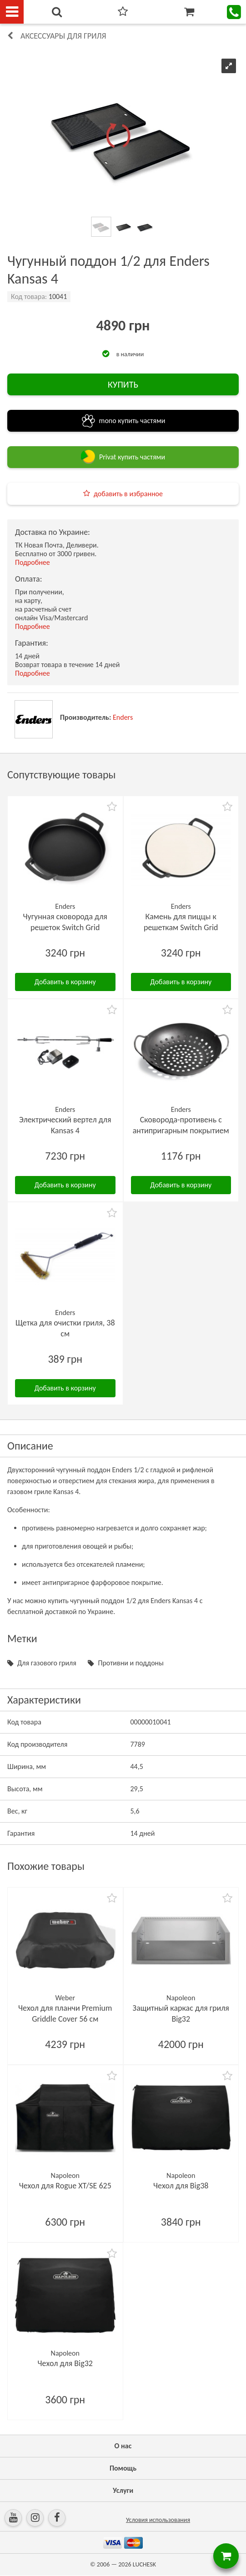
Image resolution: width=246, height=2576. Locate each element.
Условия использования (158, 2520)
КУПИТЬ (123, 384)
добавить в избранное (128, 493)
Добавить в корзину (65, 981)
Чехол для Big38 (180, 2186)
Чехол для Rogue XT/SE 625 (65, 2186)
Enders (123, 717)
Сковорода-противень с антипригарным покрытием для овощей (181, 1130)
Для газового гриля (46, 1663)
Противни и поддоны (130, 1663)
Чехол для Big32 (65, 2363)
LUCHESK (144, 2564)
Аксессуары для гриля (63, 36)
